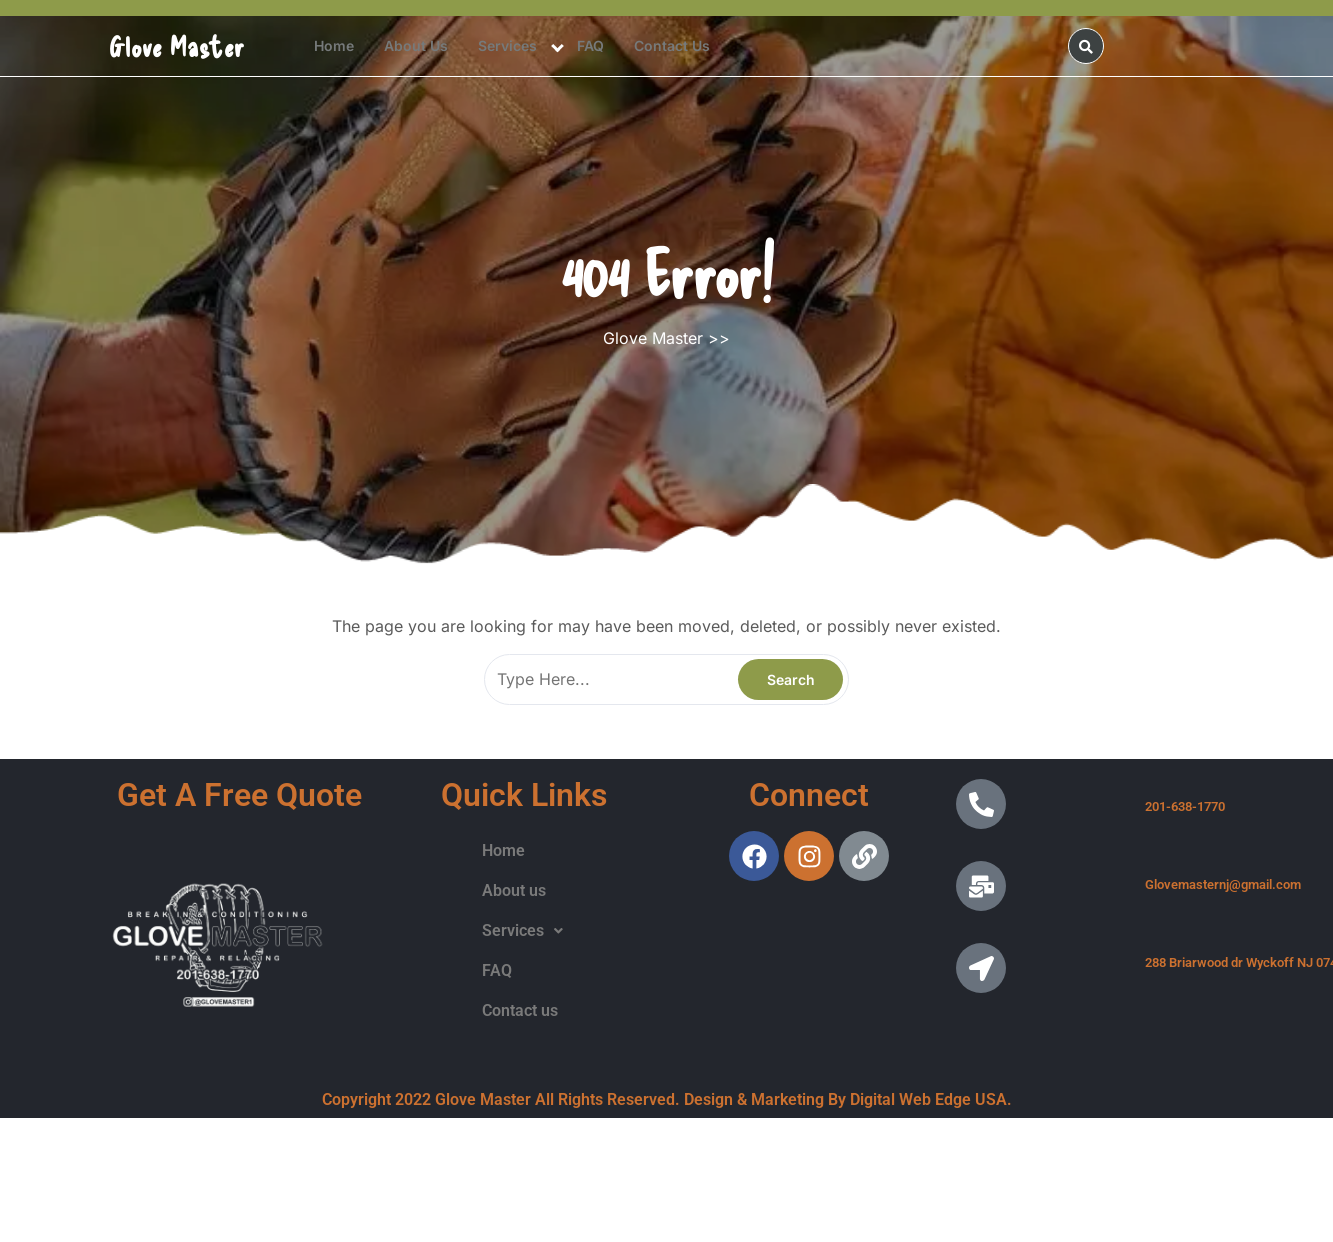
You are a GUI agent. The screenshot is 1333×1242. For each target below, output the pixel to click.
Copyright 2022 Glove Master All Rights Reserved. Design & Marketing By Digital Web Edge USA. (667, 1099)
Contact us (672, 45)
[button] (522, 931)
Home (334, 45)
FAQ (590, 45)
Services (507, 45)
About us (416, 45)
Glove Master (177, 46)
